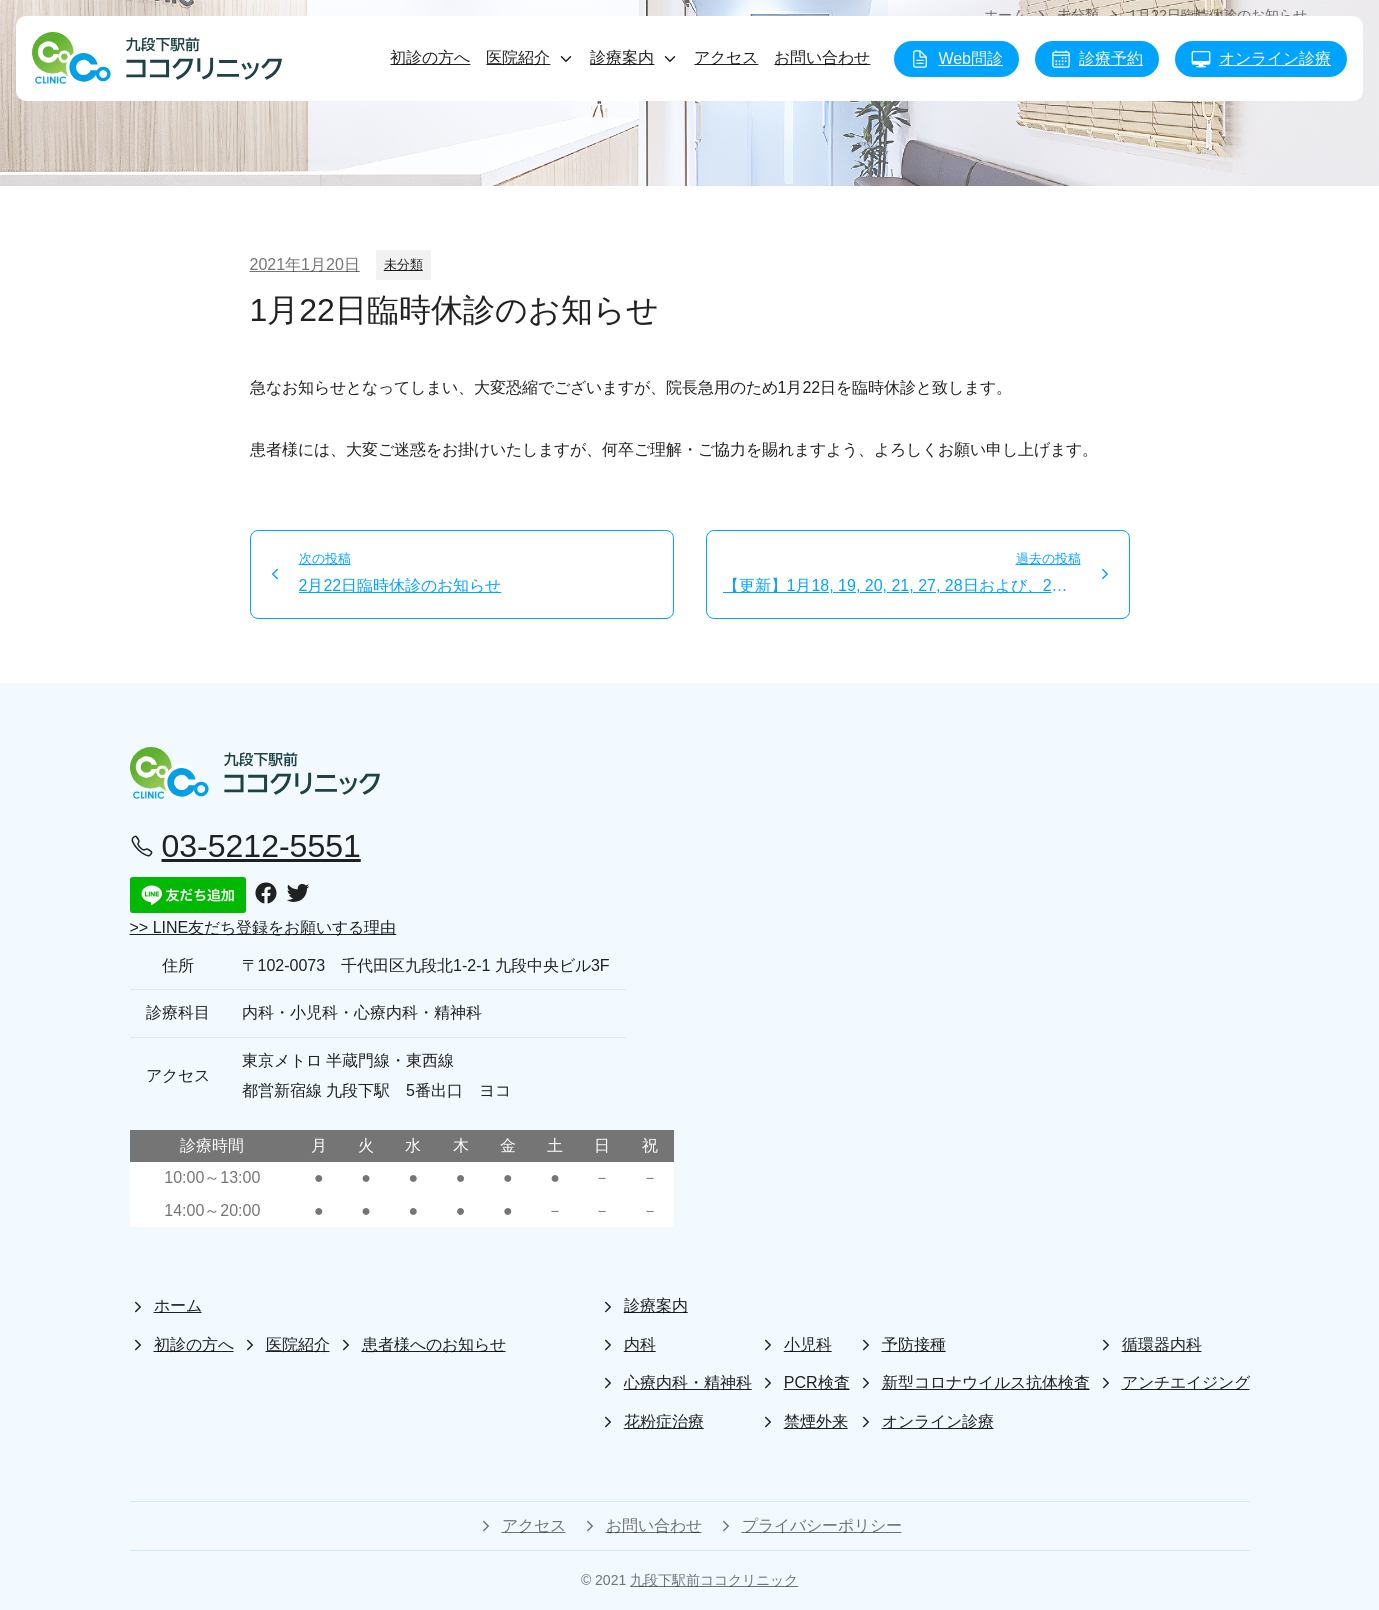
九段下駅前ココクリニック (714, 1580)
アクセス (726, 57)
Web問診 (956, 59)
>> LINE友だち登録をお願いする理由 (263, 927)
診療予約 (1097, 59)
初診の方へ (430, 57)
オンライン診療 (1261, 59)
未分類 (403, 264)
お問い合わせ (822, 57)
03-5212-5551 (245, 846)
